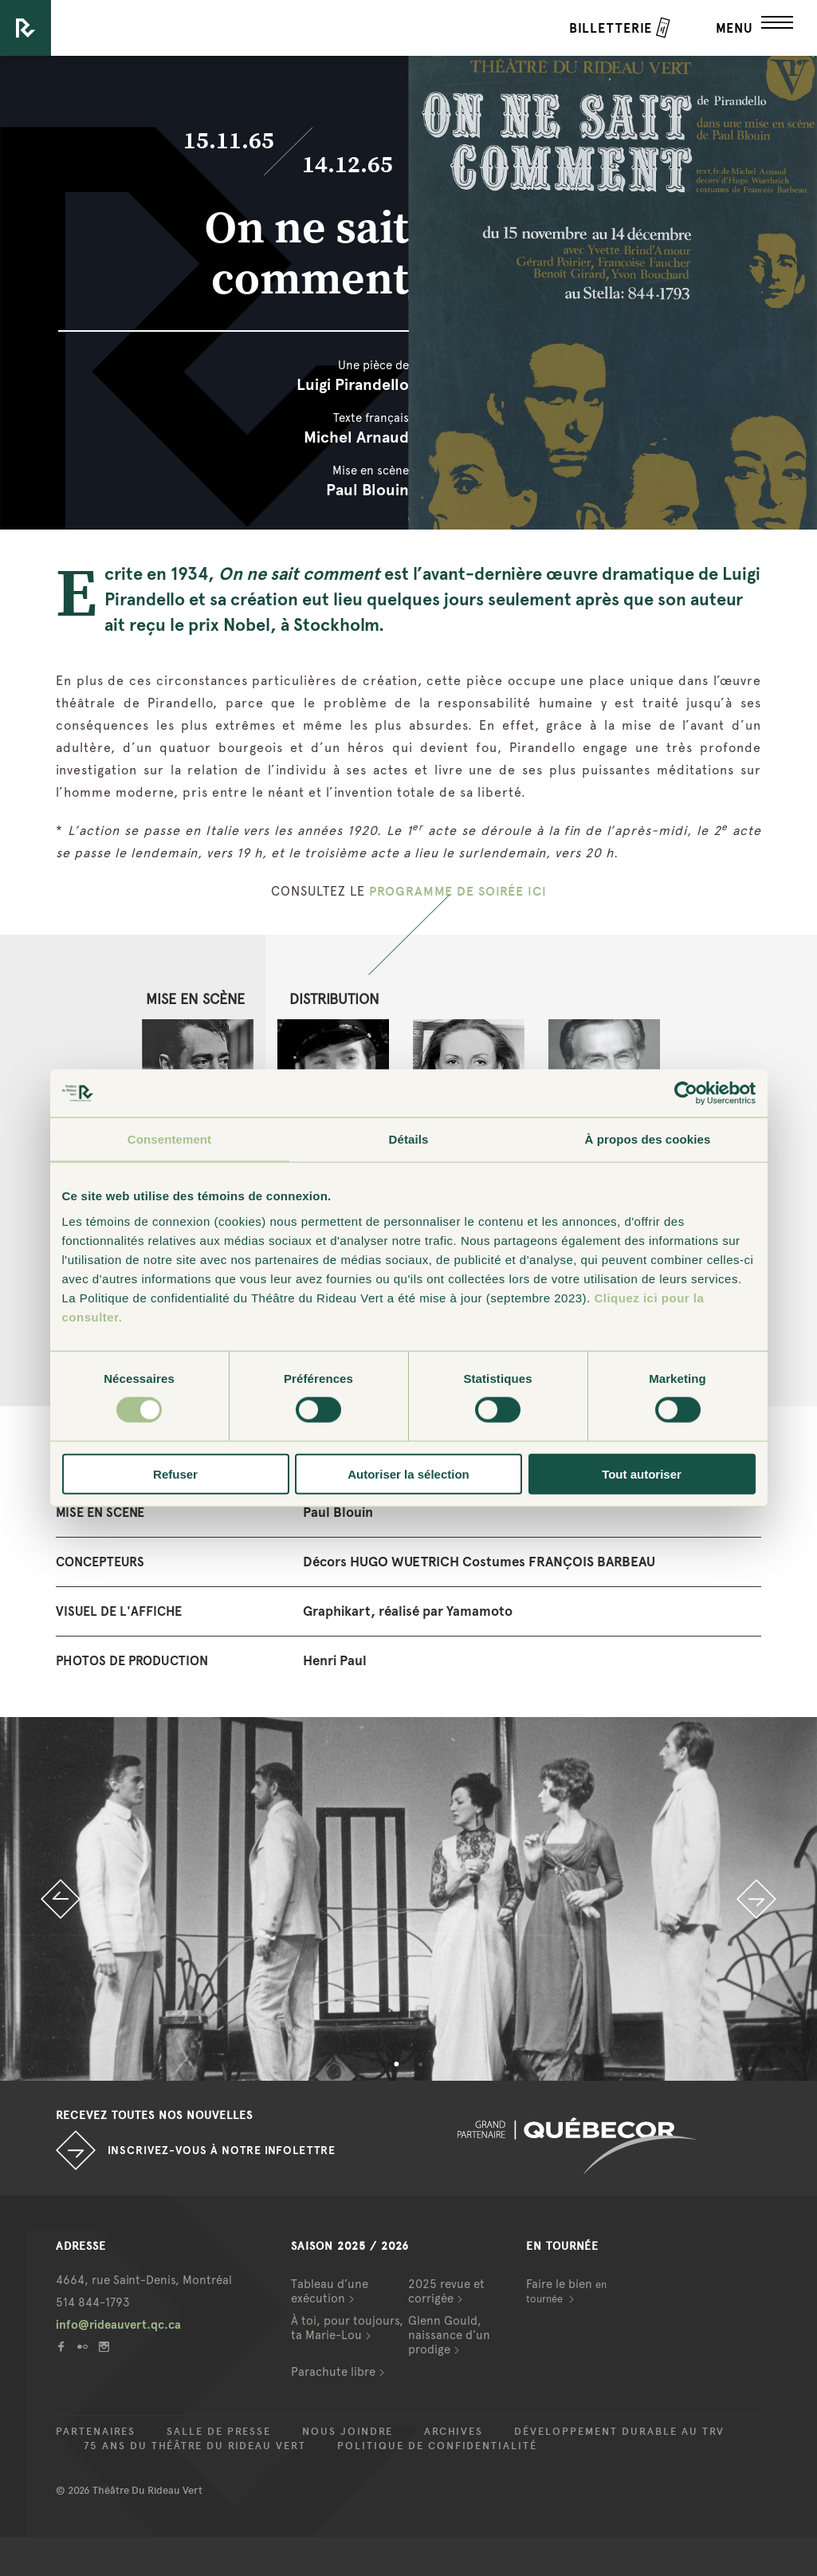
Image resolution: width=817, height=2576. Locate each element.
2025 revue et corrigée (446, 2291)
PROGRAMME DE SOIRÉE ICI (458, 891)
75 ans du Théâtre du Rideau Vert (195, 2446)
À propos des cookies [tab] (648, 1139)
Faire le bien (566, 2291)
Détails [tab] (409, 1139)
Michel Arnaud (356, 437)
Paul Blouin (367, 489)
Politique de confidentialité (437, 2446)
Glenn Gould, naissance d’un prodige (449, 2335)
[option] (408, 1899)
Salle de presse (219, 2431)
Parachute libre (333, 2372)
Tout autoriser (641, 1473)
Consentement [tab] (169, 1139)
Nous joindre (347, 2431)
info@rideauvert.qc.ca (118, 2325)
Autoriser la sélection (408, 1473)
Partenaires (96, 2431)
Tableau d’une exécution (329, 2291)
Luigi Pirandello (353, 384)
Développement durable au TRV (619, 2431)
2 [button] (421, 2065)
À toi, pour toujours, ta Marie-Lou (347, 2328)
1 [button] (397, 2065)
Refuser (175, 1473)
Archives (453, 2431)
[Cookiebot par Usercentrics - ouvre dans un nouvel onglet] (686, 1093)
